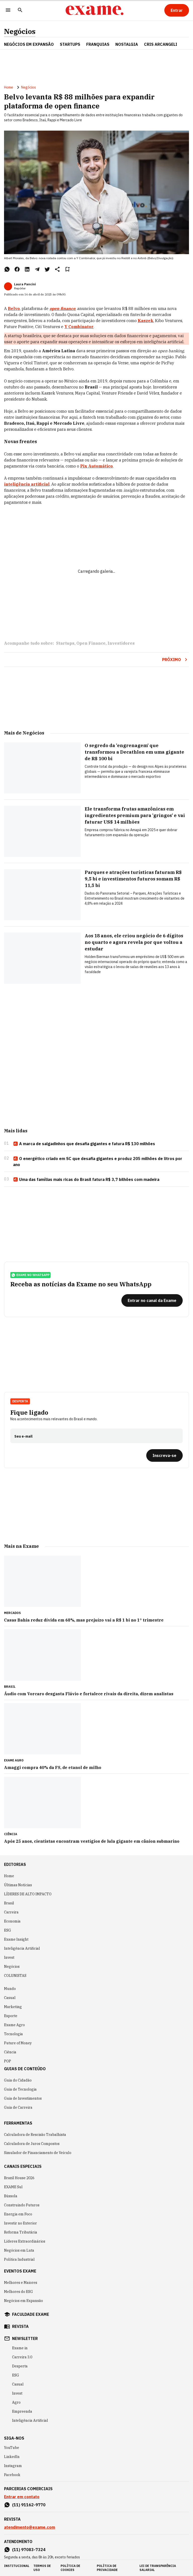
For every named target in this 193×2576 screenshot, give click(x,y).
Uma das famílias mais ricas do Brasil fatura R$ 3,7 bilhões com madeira (86, 1179)
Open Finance (91, 643)
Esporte (10, 2016)
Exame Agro (14, 2025)
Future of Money (18, 2043)
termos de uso (42, 2568)
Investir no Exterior (20, 2223)
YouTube (11, 2447)
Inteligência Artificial (22, 1948)
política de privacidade (107, 2568)
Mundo (10, 1988)
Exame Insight (16, 1939)
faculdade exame (30, 2314)
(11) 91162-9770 (28, 2504)
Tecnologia (13, 2034)
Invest (9, 1957)
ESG (7, 1930)
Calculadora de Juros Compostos (32, 2143)
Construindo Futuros (21, 2205)
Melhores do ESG (18, 2291)
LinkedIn (12, 2456)
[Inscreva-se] (164, 1455)
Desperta (20, 1401)
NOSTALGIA (126, 44)
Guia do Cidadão (18, 2080)
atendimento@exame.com (29, 2527)
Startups (65, 643)
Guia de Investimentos (23, 2098)
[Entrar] (176, 10)
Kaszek (145, 320)
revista (20, 2326)
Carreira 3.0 (22, 2357)
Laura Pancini (25, 284)
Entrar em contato (21, 2496)
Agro (16, 2402)
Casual (10, 1997)
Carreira (11, 1912)
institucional (16, 2566)
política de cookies (70, 2568)
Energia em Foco (18, 2214)
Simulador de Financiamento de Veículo (37, 2152)
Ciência (10, 2052)
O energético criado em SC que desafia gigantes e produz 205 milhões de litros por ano (97, 1161)
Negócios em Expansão (23, 2300)
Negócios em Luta (19, 2250)
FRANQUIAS (97, 44)
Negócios (19, 31)
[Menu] (8, 10)
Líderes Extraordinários (24, 2241)
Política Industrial (19, 2259)
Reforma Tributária (20, 2232)
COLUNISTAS (15, 1975)
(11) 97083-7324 (28, 2549)
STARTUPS (70, 44)
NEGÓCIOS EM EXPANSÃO (29, 44)
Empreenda (22, 2411)
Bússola (10, 2196)
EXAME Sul (13, 2187)
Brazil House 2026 (19, 2178)
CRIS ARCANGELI (160, 44)
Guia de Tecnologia (20, 2089)
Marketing (13, 2007)
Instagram (13, 2466)
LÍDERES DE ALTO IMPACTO (28, 1894)
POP (7, 2061)
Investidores (121, 643)
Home (8, 87)
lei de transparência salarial (157, 2568)
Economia (12, 1921)
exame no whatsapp (30, 1275)
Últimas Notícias (18, 1885)
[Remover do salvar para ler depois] (67, 269)
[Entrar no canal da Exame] (152, 1300)
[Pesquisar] (20, 10)
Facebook (12, 2475)
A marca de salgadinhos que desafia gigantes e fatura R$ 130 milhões (84, 1144)
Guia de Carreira (18, 2107)
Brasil (9, 1903)
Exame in (20, 2348)
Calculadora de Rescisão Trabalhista (35, 2134)
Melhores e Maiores (20, 2282)
